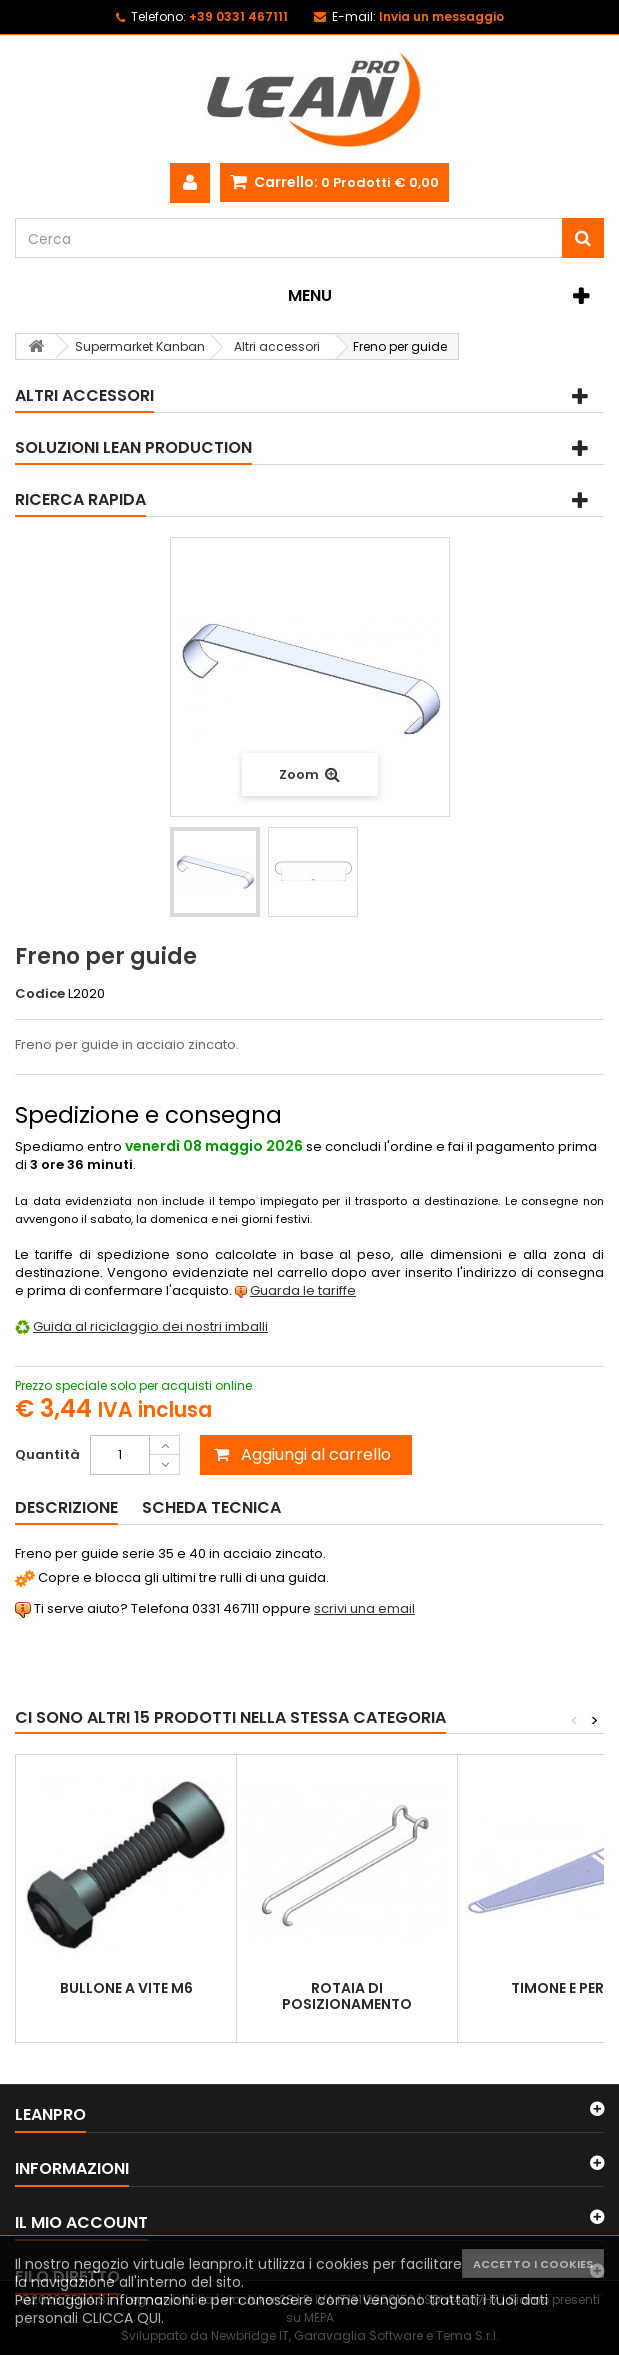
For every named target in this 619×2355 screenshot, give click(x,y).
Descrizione (66, 1507)
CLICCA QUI (121, 2318)
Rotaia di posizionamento (347, 1996)
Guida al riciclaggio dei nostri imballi (150, 1326)
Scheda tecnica (211, 1507)
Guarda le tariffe (303, 1290)
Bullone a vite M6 (126, 1988)
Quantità (47, 1454)
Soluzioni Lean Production (133, 447)
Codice (40, 994)
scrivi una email (364, 1608)
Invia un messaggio (441, 16)
